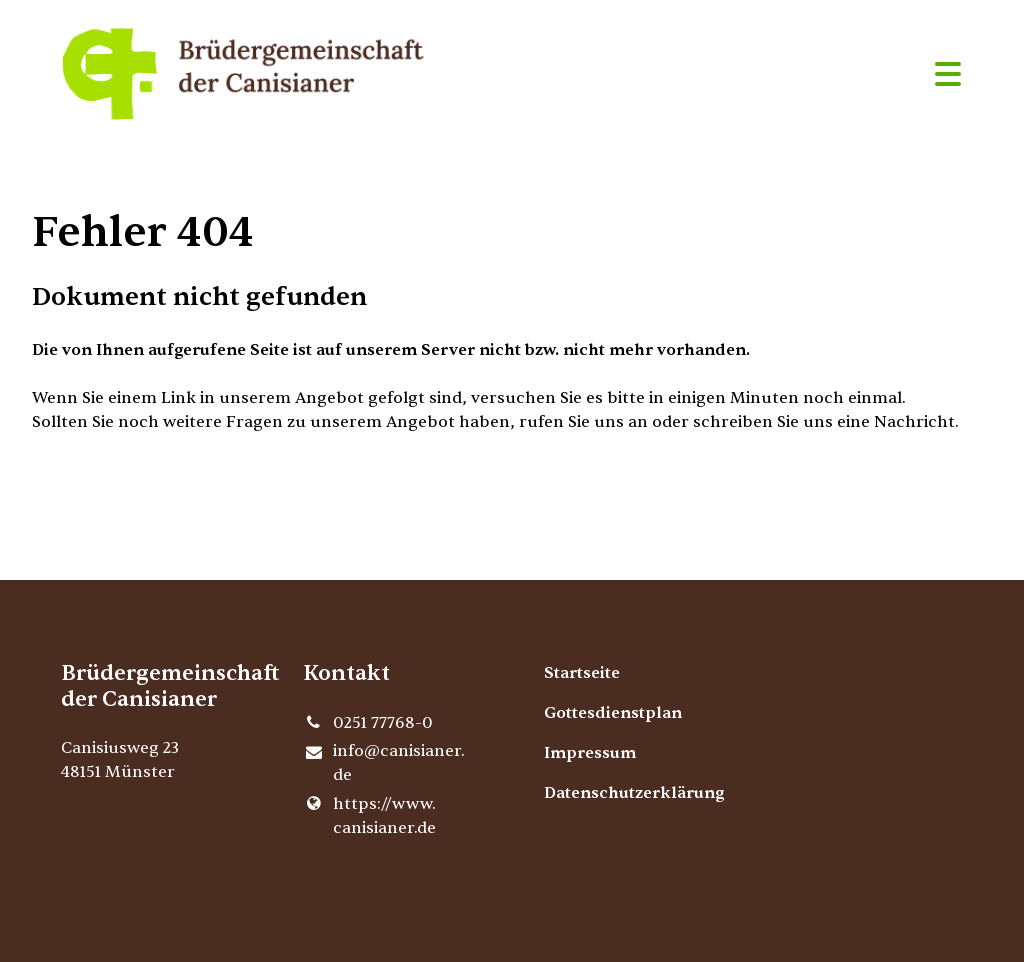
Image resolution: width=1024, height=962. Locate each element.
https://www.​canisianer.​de (369, 816)
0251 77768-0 (368, 723)
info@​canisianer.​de (384, 764)
